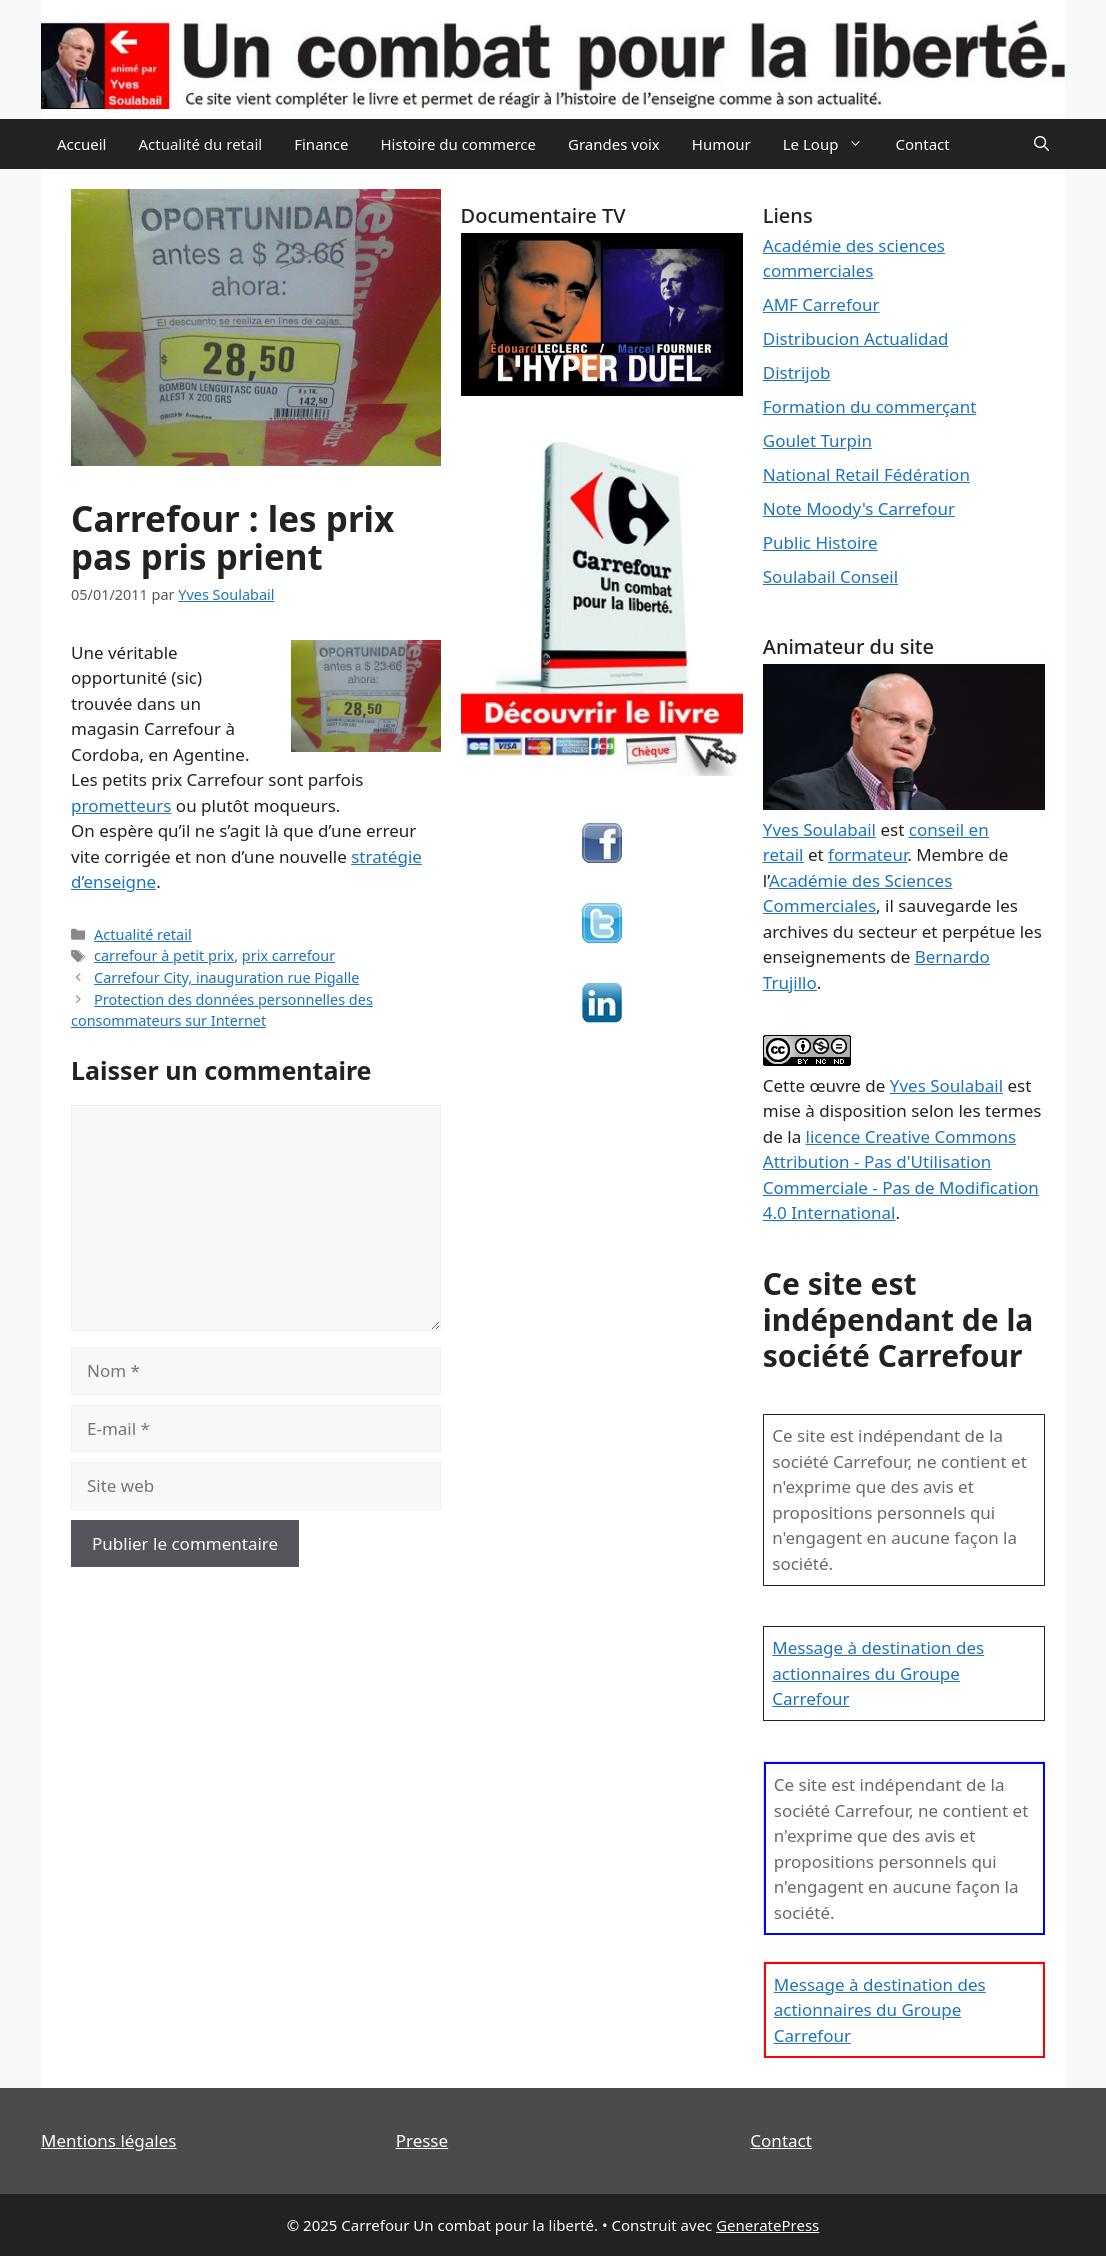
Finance (321, 144)
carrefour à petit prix (164, 955)
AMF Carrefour (821, 304)
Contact (922, 144)
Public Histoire (820, 542)
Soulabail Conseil (830, 576)
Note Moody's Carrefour (859, 508)
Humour (721, 144)
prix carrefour (288, 955)
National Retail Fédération (866, 474)
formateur (867, 854)
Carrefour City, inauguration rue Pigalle (226, 977)
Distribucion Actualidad (856, 338)
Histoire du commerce (458, 144)
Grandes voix (614, 144)
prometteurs (121, 805)
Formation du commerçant (870, 406)
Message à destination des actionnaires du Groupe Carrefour (878, 1673)
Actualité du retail (200, 144)
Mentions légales (108, 2140)
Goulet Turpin (817, 440)
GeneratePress (767, 2225)
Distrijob (797, 372)
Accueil (81, 144)
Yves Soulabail (946, 1085)
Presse (422, 2140)
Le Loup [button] (831, 144)
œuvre (835, 1085)
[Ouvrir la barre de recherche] (1041, 144)
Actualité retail (143, 934)
